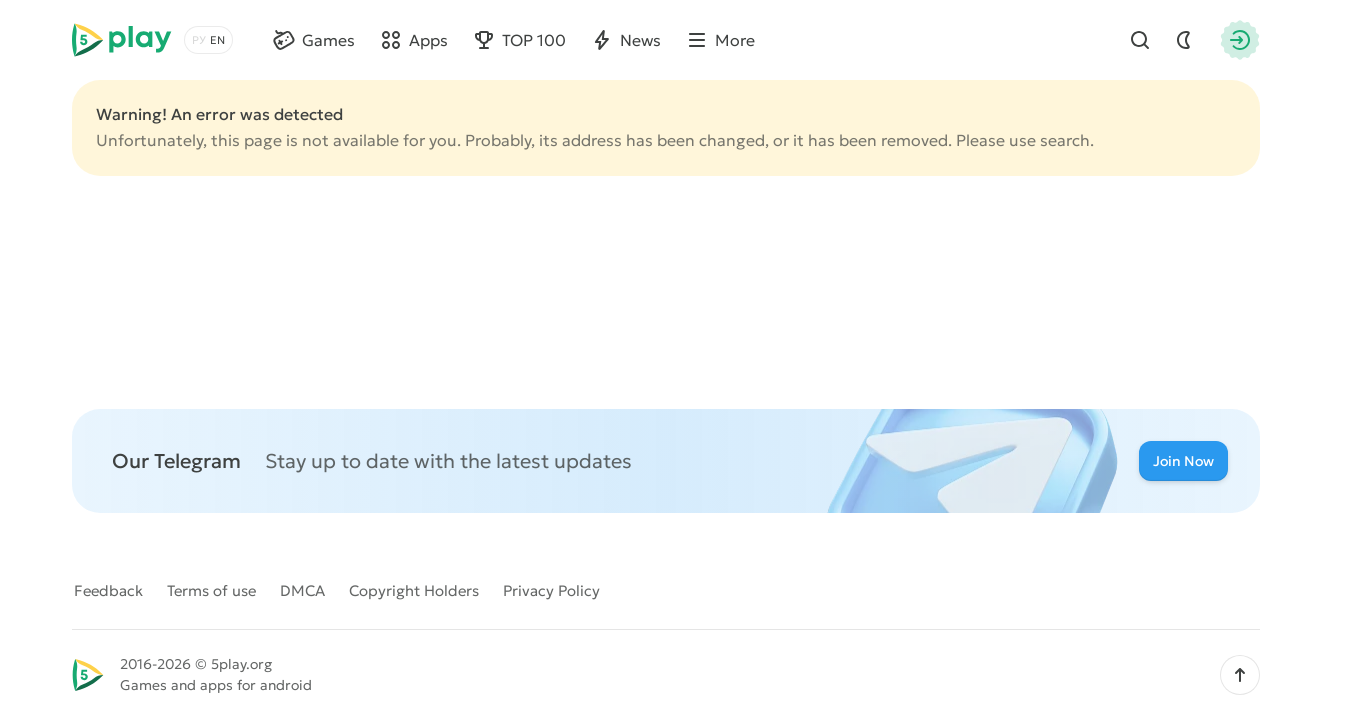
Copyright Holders (414, 590)
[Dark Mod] (1184, 40)
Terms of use (211, 590)
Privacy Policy (551, 590)
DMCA (302, 590)
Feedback (108, 590)
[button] (1240, 675)
